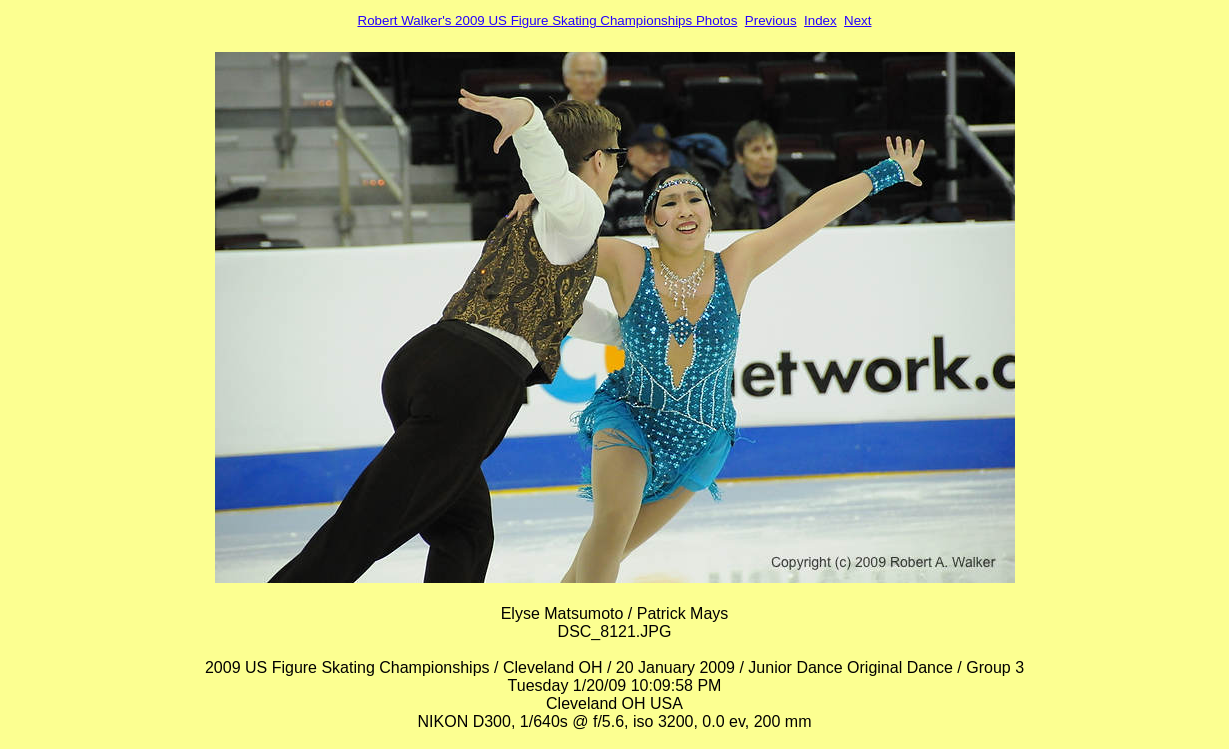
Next (857, 20)
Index (820, 20)
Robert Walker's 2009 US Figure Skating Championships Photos (548, 20)
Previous (771, 20)
